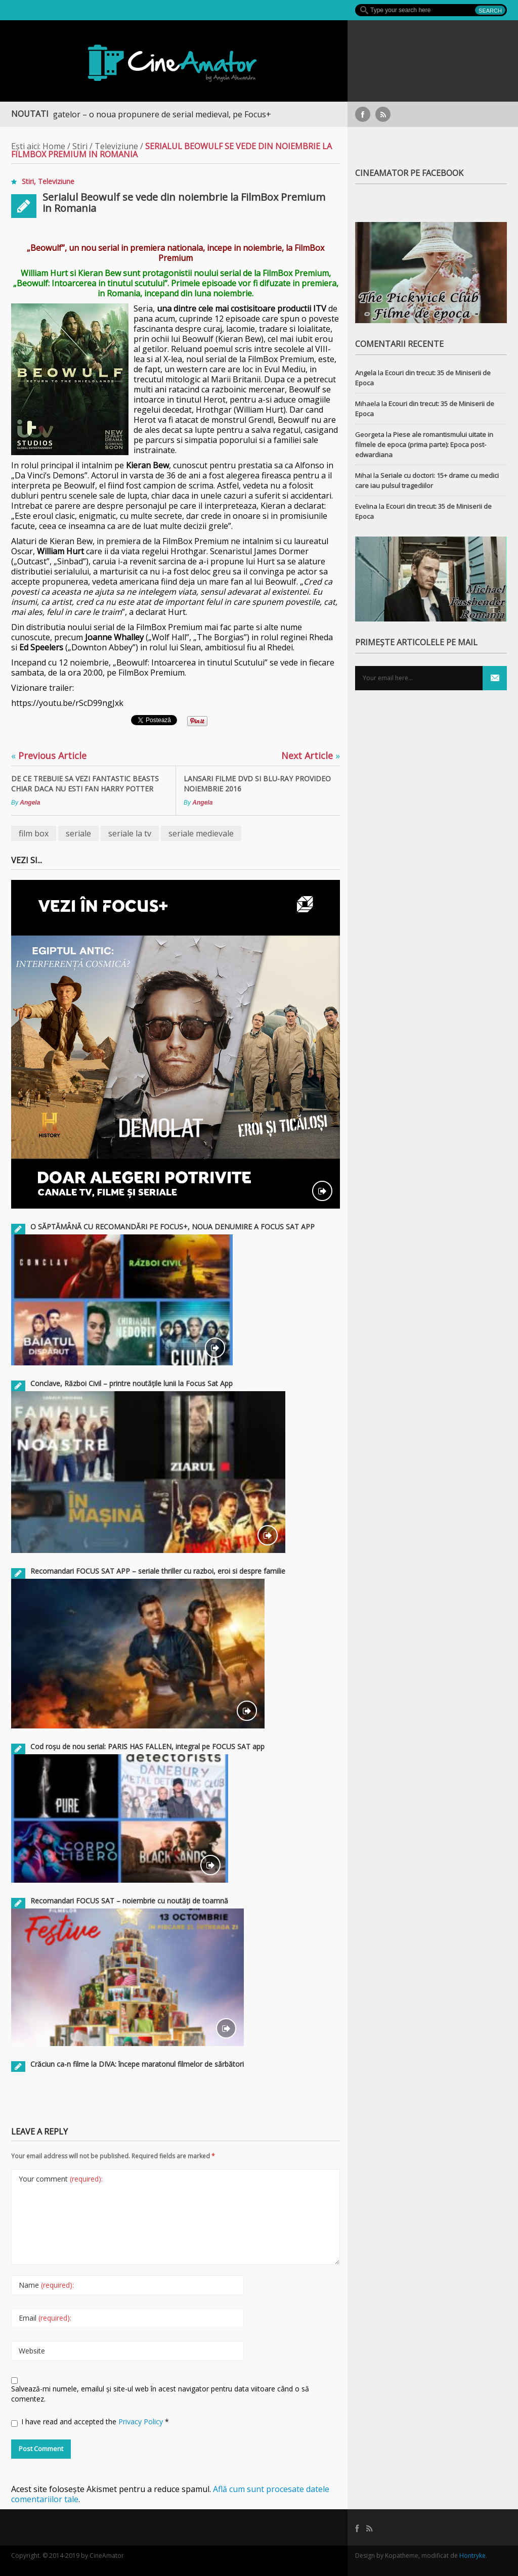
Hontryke (472, 2555)
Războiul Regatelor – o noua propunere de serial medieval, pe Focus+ (145, 114)
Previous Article (49, 755)
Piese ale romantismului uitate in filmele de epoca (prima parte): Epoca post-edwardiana (424, 444)
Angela (30, 802)
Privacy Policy (141, 2421)
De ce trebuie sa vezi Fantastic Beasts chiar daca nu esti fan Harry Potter (85, 783)
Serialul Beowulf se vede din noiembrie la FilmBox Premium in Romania (183, 202)
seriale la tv (129, 833)
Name (46, 2285)
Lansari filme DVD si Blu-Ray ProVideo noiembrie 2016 (257, 783)
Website (32, 2351)
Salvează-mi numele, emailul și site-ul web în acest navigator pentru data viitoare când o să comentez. (160, 2394)
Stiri (80, 146)
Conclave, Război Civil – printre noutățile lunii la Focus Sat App (131, 1383)
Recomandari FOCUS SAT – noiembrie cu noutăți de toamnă (129, 1900)
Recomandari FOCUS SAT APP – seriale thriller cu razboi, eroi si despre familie (157, 1571)
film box (34, 833)
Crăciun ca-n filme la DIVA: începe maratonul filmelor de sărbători (137, 2064)
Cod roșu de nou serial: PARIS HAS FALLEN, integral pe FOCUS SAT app (147, 1746)
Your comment (61, 2179)
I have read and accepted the (90, 2422)
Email (45, 2318)
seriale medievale (201, 833)
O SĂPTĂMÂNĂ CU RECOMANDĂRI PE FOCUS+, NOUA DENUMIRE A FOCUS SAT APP (172, 1226)
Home (53, 146)
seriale (78, 833)
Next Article (310, 755)
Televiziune (116, 146)
